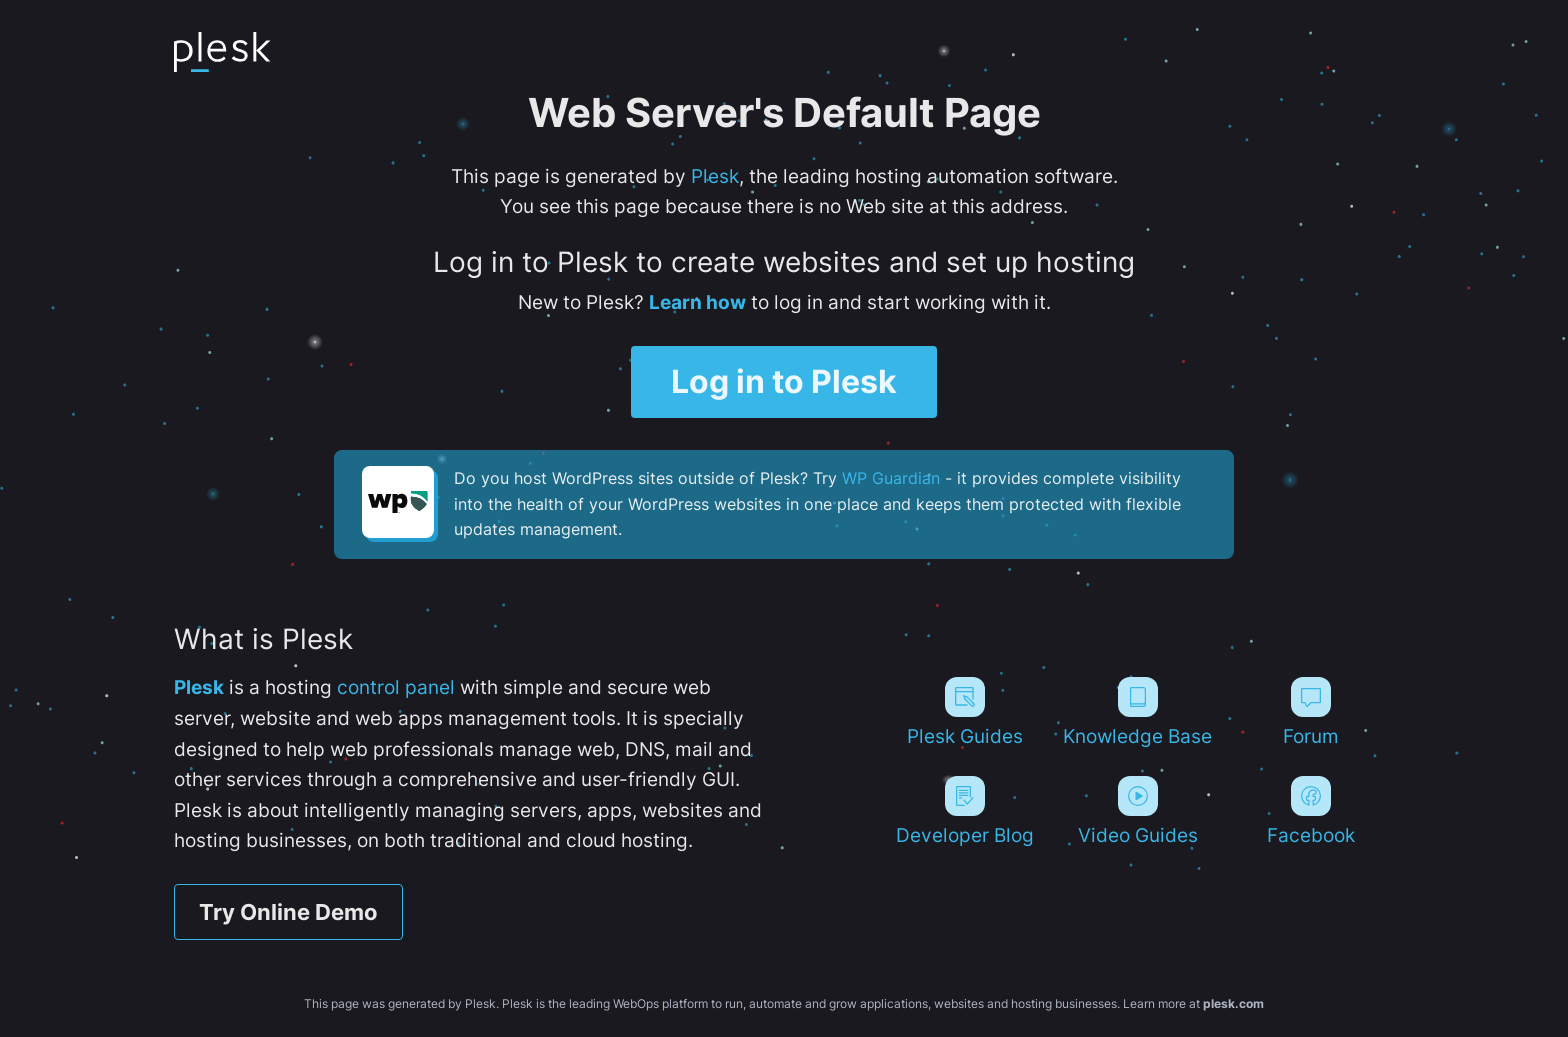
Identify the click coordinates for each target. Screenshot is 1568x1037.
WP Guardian (891, 478)
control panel (396, 687)
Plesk (715, 176)
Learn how (697, 302)
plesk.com (1233, 1003)
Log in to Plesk (784, 381)
